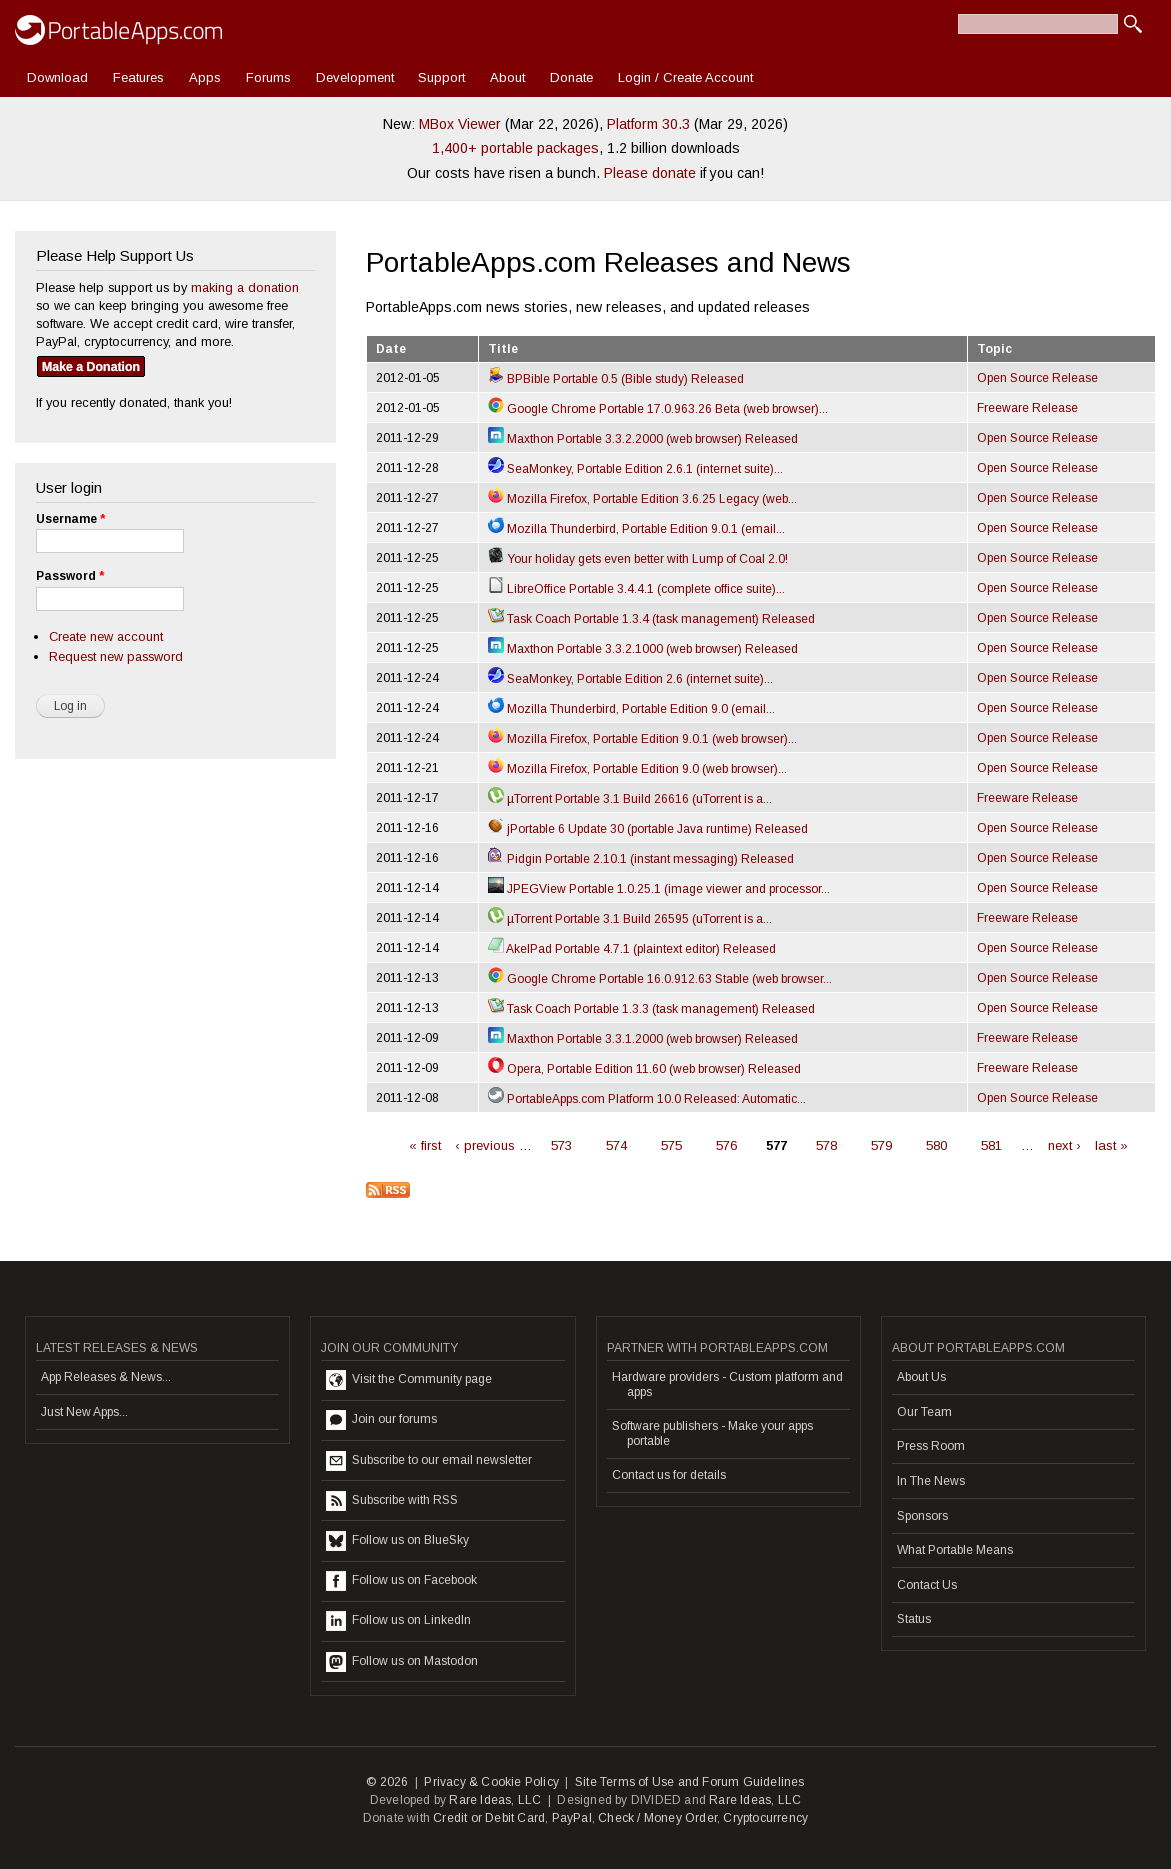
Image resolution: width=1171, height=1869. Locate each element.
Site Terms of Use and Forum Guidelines (690, 1782)
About (507, 77)
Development (355, 77)
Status (914, 1619)
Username (70, 519)
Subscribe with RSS (392, 1501)
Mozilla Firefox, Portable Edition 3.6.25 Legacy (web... (642, 499)
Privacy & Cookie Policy (491, 1782)
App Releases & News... (106, 1377)
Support (441, 77)
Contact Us (927, 1585)
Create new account (106, 636)
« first (425, 1145)
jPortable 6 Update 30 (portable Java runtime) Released (648, 829)
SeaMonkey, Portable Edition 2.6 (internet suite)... (630, 679)
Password (70, 576)
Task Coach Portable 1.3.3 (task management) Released (651, 1009)
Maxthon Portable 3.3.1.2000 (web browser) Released (643, 1039)
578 (826, 1145)
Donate (571, 77)
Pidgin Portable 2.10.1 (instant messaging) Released (641, 859)
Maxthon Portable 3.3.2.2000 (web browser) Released (643, 439)
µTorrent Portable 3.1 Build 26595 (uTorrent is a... (630, 919)
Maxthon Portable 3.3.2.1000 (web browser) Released (643, 649)
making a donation (245, 287)
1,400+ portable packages (515, 148)
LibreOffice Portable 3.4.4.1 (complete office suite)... (636, 589)
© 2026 (387, 1782)
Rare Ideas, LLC (495, 1800)
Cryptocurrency (765, 1818)
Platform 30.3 (648, 124)
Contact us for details (669, 1475)
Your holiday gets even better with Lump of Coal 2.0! (638, 559)
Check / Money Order (657, 1818)
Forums (268, 77)
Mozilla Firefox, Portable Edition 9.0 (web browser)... (637, 769)
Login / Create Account (685, 77)
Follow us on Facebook (401, 1581)
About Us (921, 1377)
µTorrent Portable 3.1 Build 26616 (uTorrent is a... (630, 799)
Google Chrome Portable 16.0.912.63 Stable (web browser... (660, 979)
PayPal (572, 1818)
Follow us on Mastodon (402, 1662)
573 (561, 1145)
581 (991, 1145)
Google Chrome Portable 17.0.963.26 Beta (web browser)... (658, 409)
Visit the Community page (409, 1380)
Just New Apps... (84, 1412)
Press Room (931, 1446)
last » (1111, 1145)
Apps (205, 77)
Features (138, 77)
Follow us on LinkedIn (398, 1621)
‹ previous (485, 1145)
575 (671, 1145)
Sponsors (922, 1516)
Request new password (116, 656)
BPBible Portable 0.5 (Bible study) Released (616, 379)
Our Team (924, 1412)
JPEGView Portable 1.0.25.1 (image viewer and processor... (659, 889)
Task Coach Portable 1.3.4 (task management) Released (651, 619)
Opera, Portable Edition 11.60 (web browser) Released (644, 1069)
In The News (931, 1481)
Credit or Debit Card (489, 1818)
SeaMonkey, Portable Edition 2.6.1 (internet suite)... (635, 469)
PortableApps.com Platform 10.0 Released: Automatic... (647, 1099)
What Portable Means (955, 1550)
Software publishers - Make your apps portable (712, 1433)
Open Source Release (1037, 378)
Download (57, 77)
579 (881, 1145)
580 (936, 1145)
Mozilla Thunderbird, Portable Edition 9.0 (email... (631, 709)
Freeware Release (1027, 408)
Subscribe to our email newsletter (429, 1461)
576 (726, 1145)
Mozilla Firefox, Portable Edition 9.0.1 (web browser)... (642, 739)
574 (616, 1145)
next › (1064, 1145)
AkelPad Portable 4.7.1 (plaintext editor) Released (632, 949)
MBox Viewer (460, 124)
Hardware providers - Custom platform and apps (727, 1384)
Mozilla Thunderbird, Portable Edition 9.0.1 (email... (636, 529)
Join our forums (381, 1420)
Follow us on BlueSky (397, 1541)
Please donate (650, 173)
